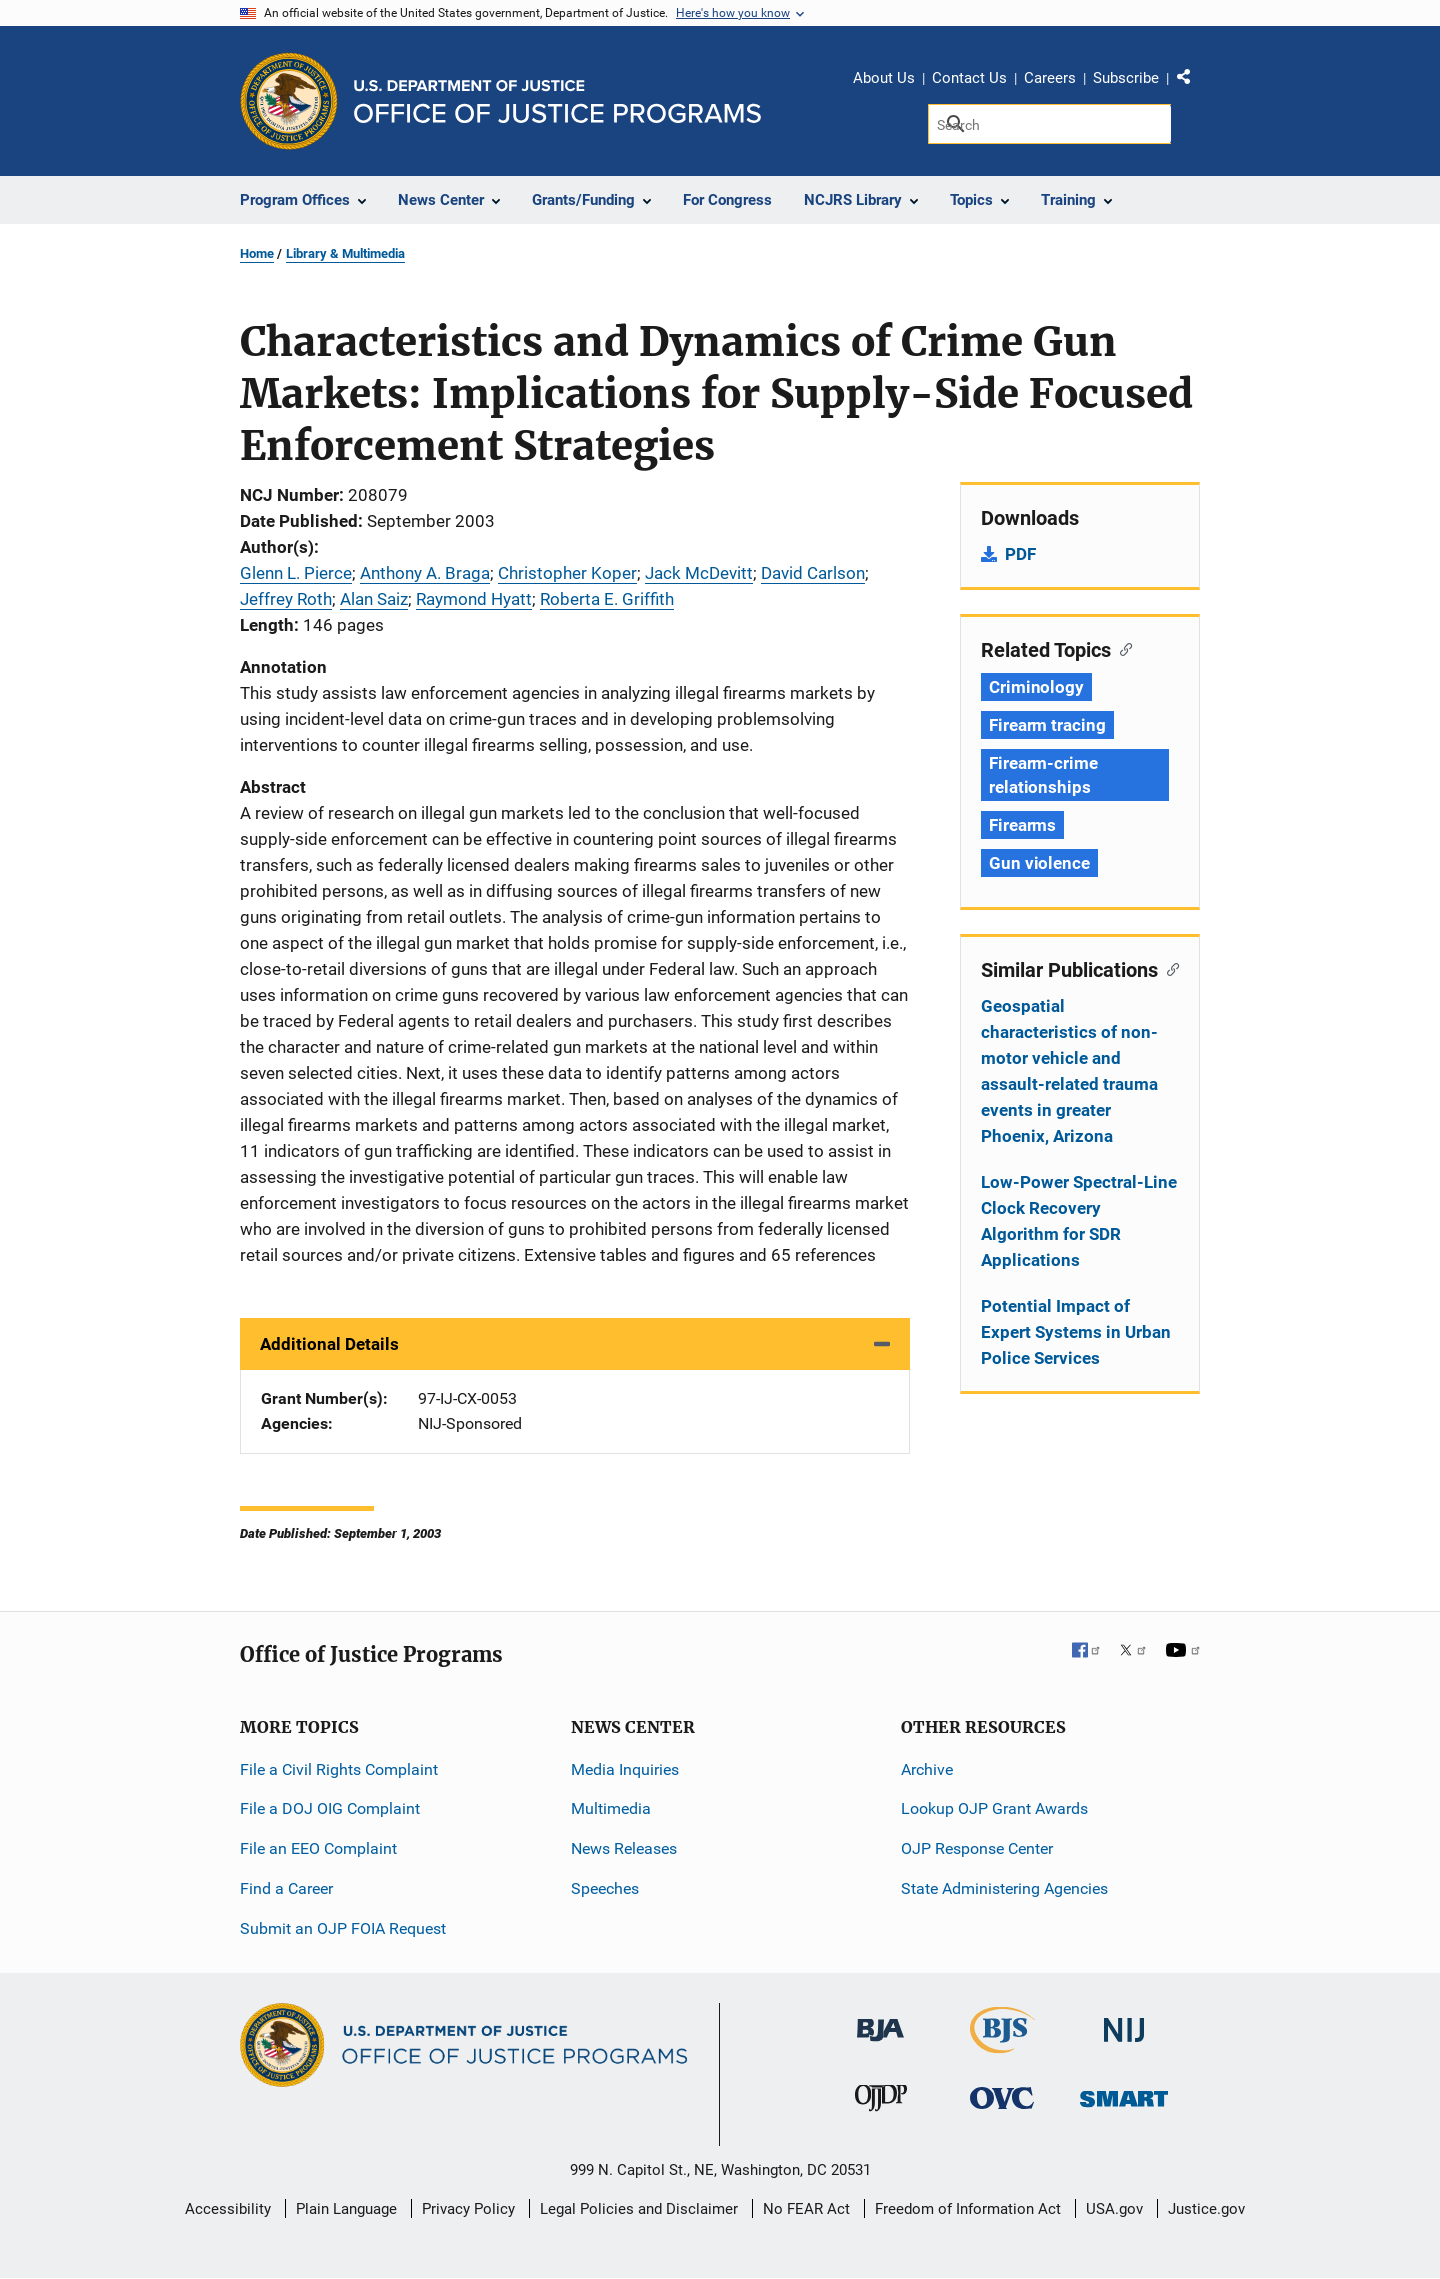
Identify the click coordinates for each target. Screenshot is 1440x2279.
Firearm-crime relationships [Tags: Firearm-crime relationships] (1043, 775)
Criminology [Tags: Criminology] (1036, 687)
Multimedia (611, 1808)
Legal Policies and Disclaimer (639, 2209)
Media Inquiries (625, 1769)
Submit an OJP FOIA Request (343, 1928)
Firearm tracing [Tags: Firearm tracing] (1047, 725)
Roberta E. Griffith (607, 599)
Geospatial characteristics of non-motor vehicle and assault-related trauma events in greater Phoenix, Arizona (1069, 1071)
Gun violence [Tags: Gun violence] (1039, 863)
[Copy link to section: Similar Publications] (1168, 968)
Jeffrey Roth (286, 599)
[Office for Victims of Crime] (1002, 2097)
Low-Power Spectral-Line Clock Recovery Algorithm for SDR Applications (1079, 1221)
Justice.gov (1206, 2209)
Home (257, 253)
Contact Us (969, 78)
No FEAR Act (806, 2209)
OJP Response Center (977, 1848)
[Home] (557, 101)
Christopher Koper (567, 573)
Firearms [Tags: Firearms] (1022, 825)
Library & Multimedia (345, 253)
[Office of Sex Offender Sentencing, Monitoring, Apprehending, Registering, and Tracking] (1124, 2093)
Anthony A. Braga (425, 573)
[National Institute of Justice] (1124, 2021)
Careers (1050, 78)
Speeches (605, 1888)
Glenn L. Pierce (296, 573)
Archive (927, 1769)
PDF (1020, 554)
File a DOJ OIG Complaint (330, 1808)
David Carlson (813, 573)
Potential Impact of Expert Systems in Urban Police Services (1076, 1332)
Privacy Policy (468, 2209)
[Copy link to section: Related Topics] (1121, 648)
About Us (884, 78)
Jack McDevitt (699, 573)
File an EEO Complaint (318, 1848)
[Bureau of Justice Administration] (880, 2020)
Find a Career (286, 1888)
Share (1191, 81)
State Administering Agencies (1004, 1888)
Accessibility (228, 2209)
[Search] (1049, 124)
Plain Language (346, 2209)
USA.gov (1114, 2209)
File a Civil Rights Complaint (339, 1769)
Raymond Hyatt (474, 599)
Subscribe (1126, 78)
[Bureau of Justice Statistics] (1002, 2044)
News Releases (624, 1848)
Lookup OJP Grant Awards (994, 1808)
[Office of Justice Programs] (289, 101)
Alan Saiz (374, 599)
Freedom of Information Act (968, 2209)
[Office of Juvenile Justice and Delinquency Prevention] (881, 2102)
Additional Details (329, 1344)
